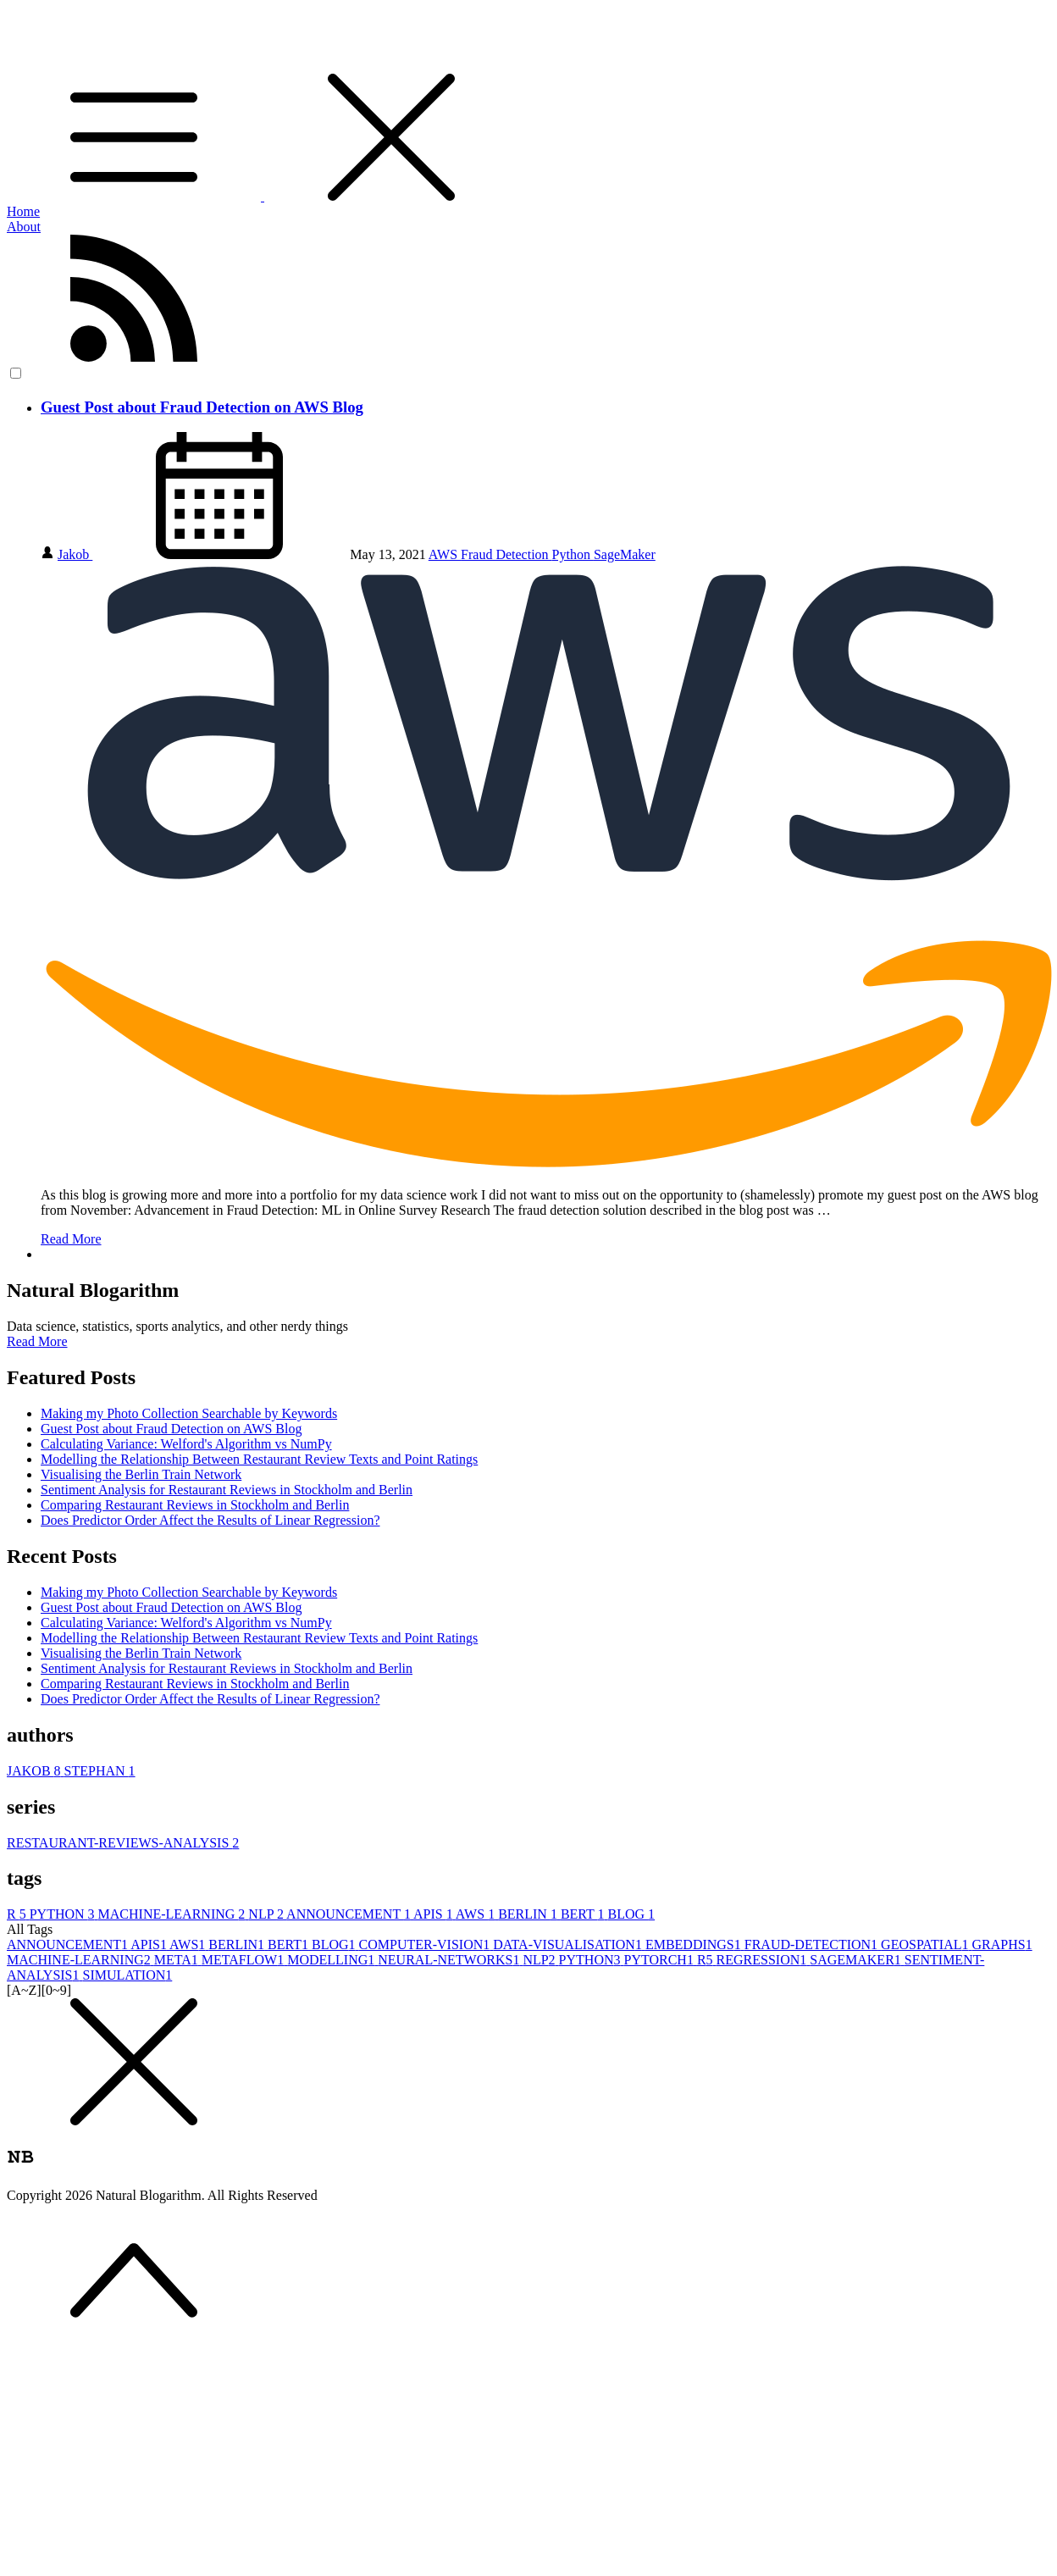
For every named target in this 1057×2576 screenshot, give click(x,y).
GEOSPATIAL (926, 1944)
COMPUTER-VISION (426, 1944)
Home (23, 211)
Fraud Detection (506, 554)
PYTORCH (660, 1960)
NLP (267, 1914)
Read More (71, 1239)
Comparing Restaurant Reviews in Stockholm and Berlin (195, 1505)
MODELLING (332, 1960)
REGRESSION (764, 1960)
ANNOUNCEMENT (349, 1914)
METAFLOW (244, 1960)
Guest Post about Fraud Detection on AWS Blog (202, 407)
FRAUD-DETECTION (812, 1944)
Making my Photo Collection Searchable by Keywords (189, 1413)
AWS (445, 554)
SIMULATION (128, 1975)
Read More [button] (37, 1341)
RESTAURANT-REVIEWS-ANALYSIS (123, 1843)
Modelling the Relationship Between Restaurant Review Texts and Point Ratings (259, 1459)
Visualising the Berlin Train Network (141, 1474)
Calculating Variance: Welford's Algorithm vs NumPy (186, 1444)
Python (573, 554)
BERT (584, 1914)
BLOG (632, 1914)
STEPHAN (100, 1771)
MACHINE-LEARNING (173, 1914)
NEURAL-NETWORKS (450, 1960)
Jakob (75, 554)
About (24, 226)
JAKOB (35, 1771)
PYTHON (64, 1914)
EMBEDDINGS (694, 1944)
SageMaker (625, 554)
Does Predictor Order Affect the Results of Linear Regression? (210, 1520)
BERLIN (529, 1914)
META (178, 1960)
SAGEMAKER (857, 1960)
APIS (434, 1914)
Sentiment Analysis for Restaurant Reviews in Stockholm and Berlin (226, 1489)
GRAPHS (1002, 1944)
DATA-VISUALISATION (569, 1944)
